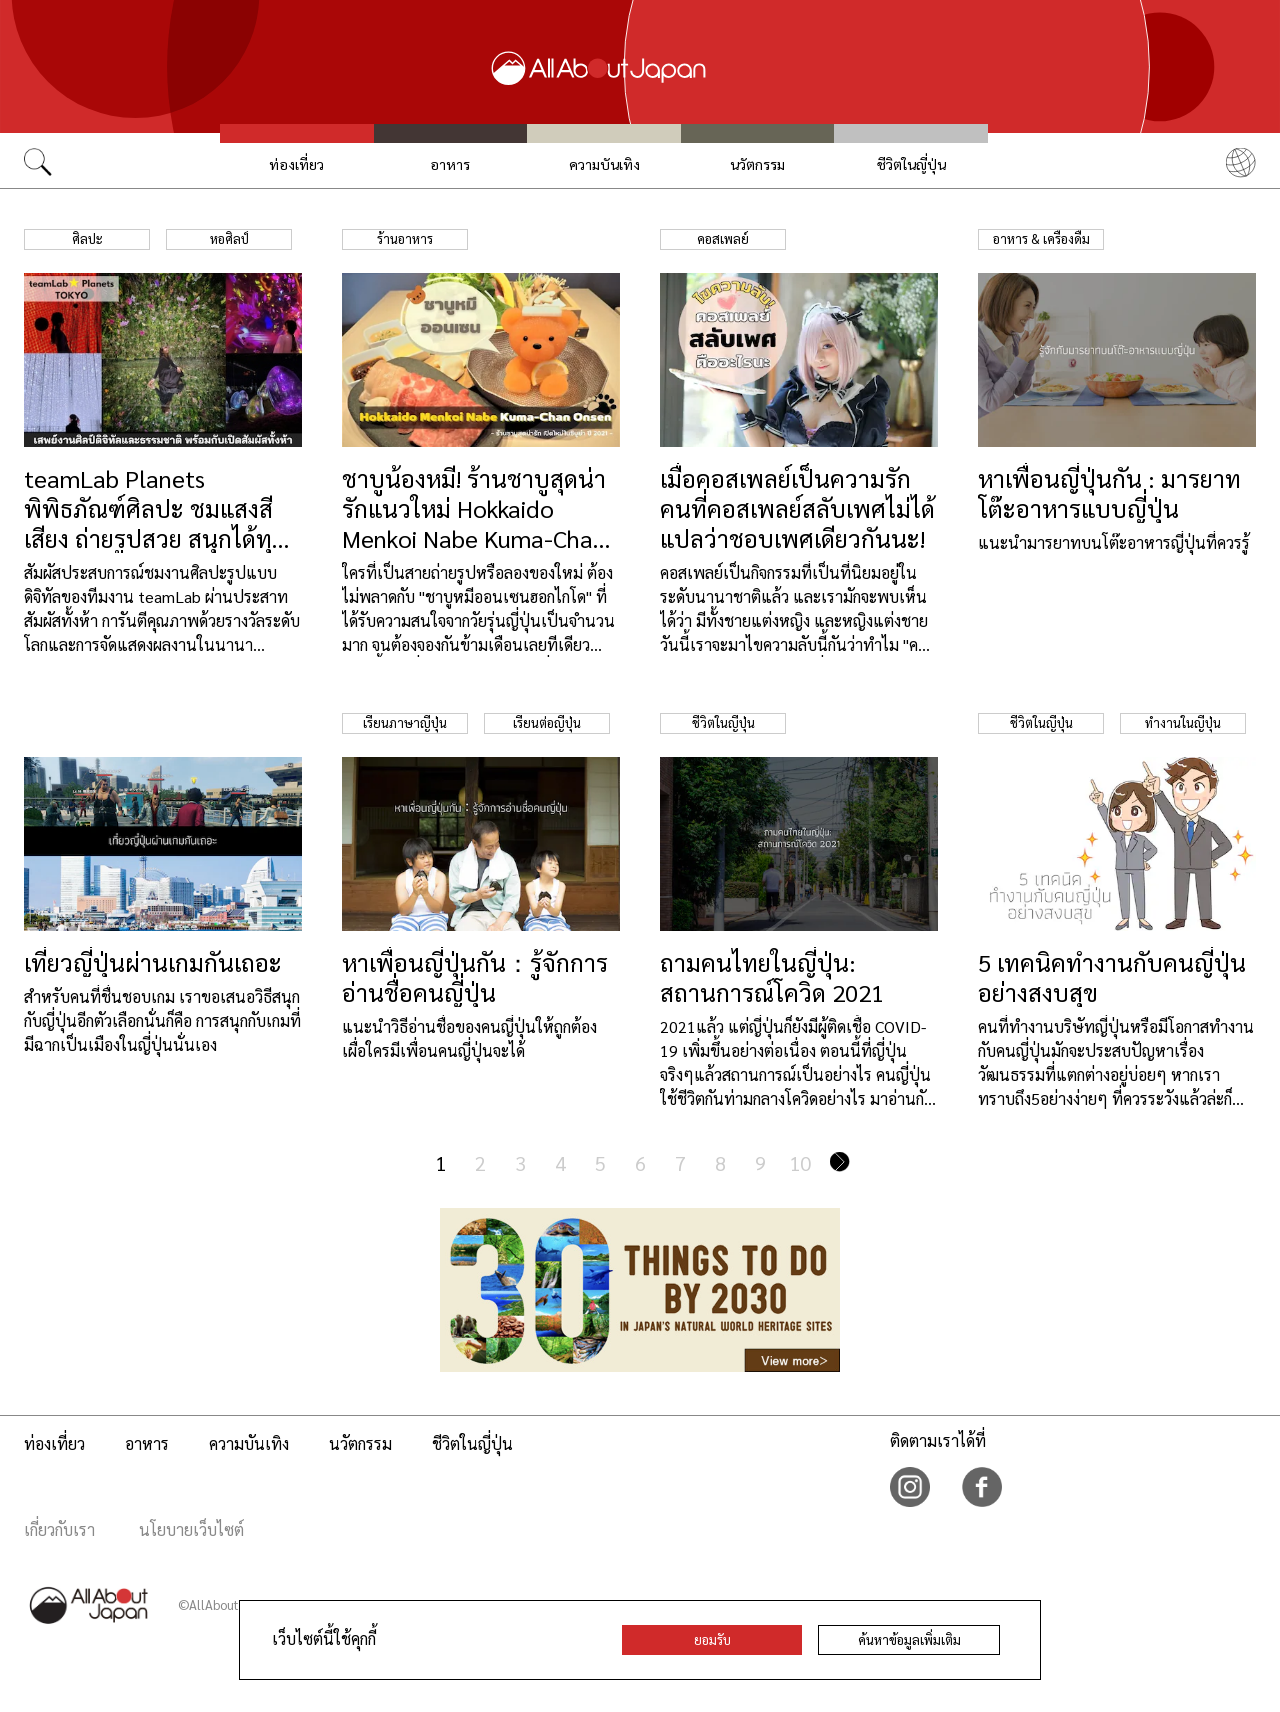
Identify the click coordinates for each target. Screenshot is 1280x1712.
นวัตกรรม (757, 164)
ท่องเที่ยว (296, 164)
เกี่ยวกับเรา (59, 1529)
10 (800, 1163)
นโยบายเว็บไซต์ (191, 1529)
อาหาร (450, 164)
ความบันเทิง (604, 164)
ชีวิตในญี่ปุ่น (911, 164)
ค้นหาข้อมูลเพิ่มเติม (909, 1639)
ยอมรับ (712, 1639)
